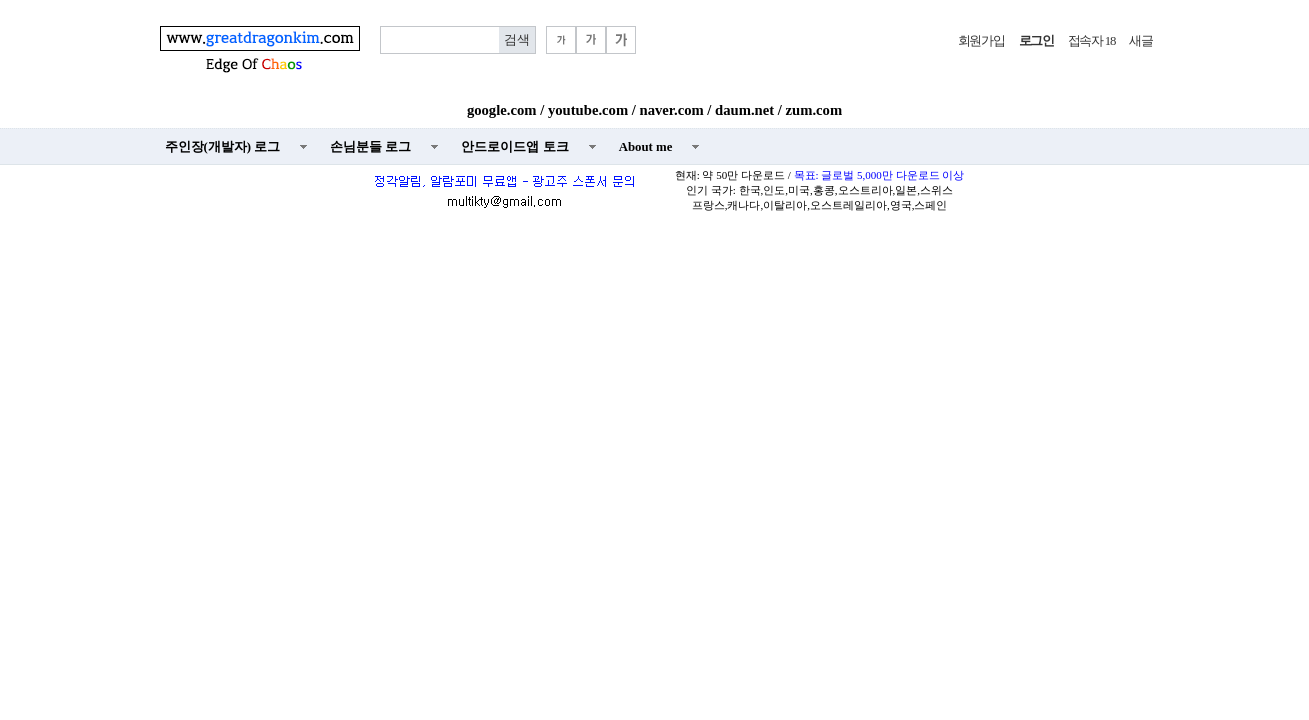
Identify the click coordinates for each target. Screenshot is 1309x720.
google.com (502, 110)
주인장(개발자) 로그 (223, 147)
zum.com (814, 110)
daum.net (744, 110)
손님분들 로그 (370, 147)
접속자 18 (1091, 41)
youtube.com (588, 110)
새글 (1140, 41)
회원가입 (981, 41)
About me (646, 147)
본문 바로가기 (0, 0)
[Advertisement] (655, 366)
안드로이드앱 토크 (514, 147)
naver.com (672, 110)
